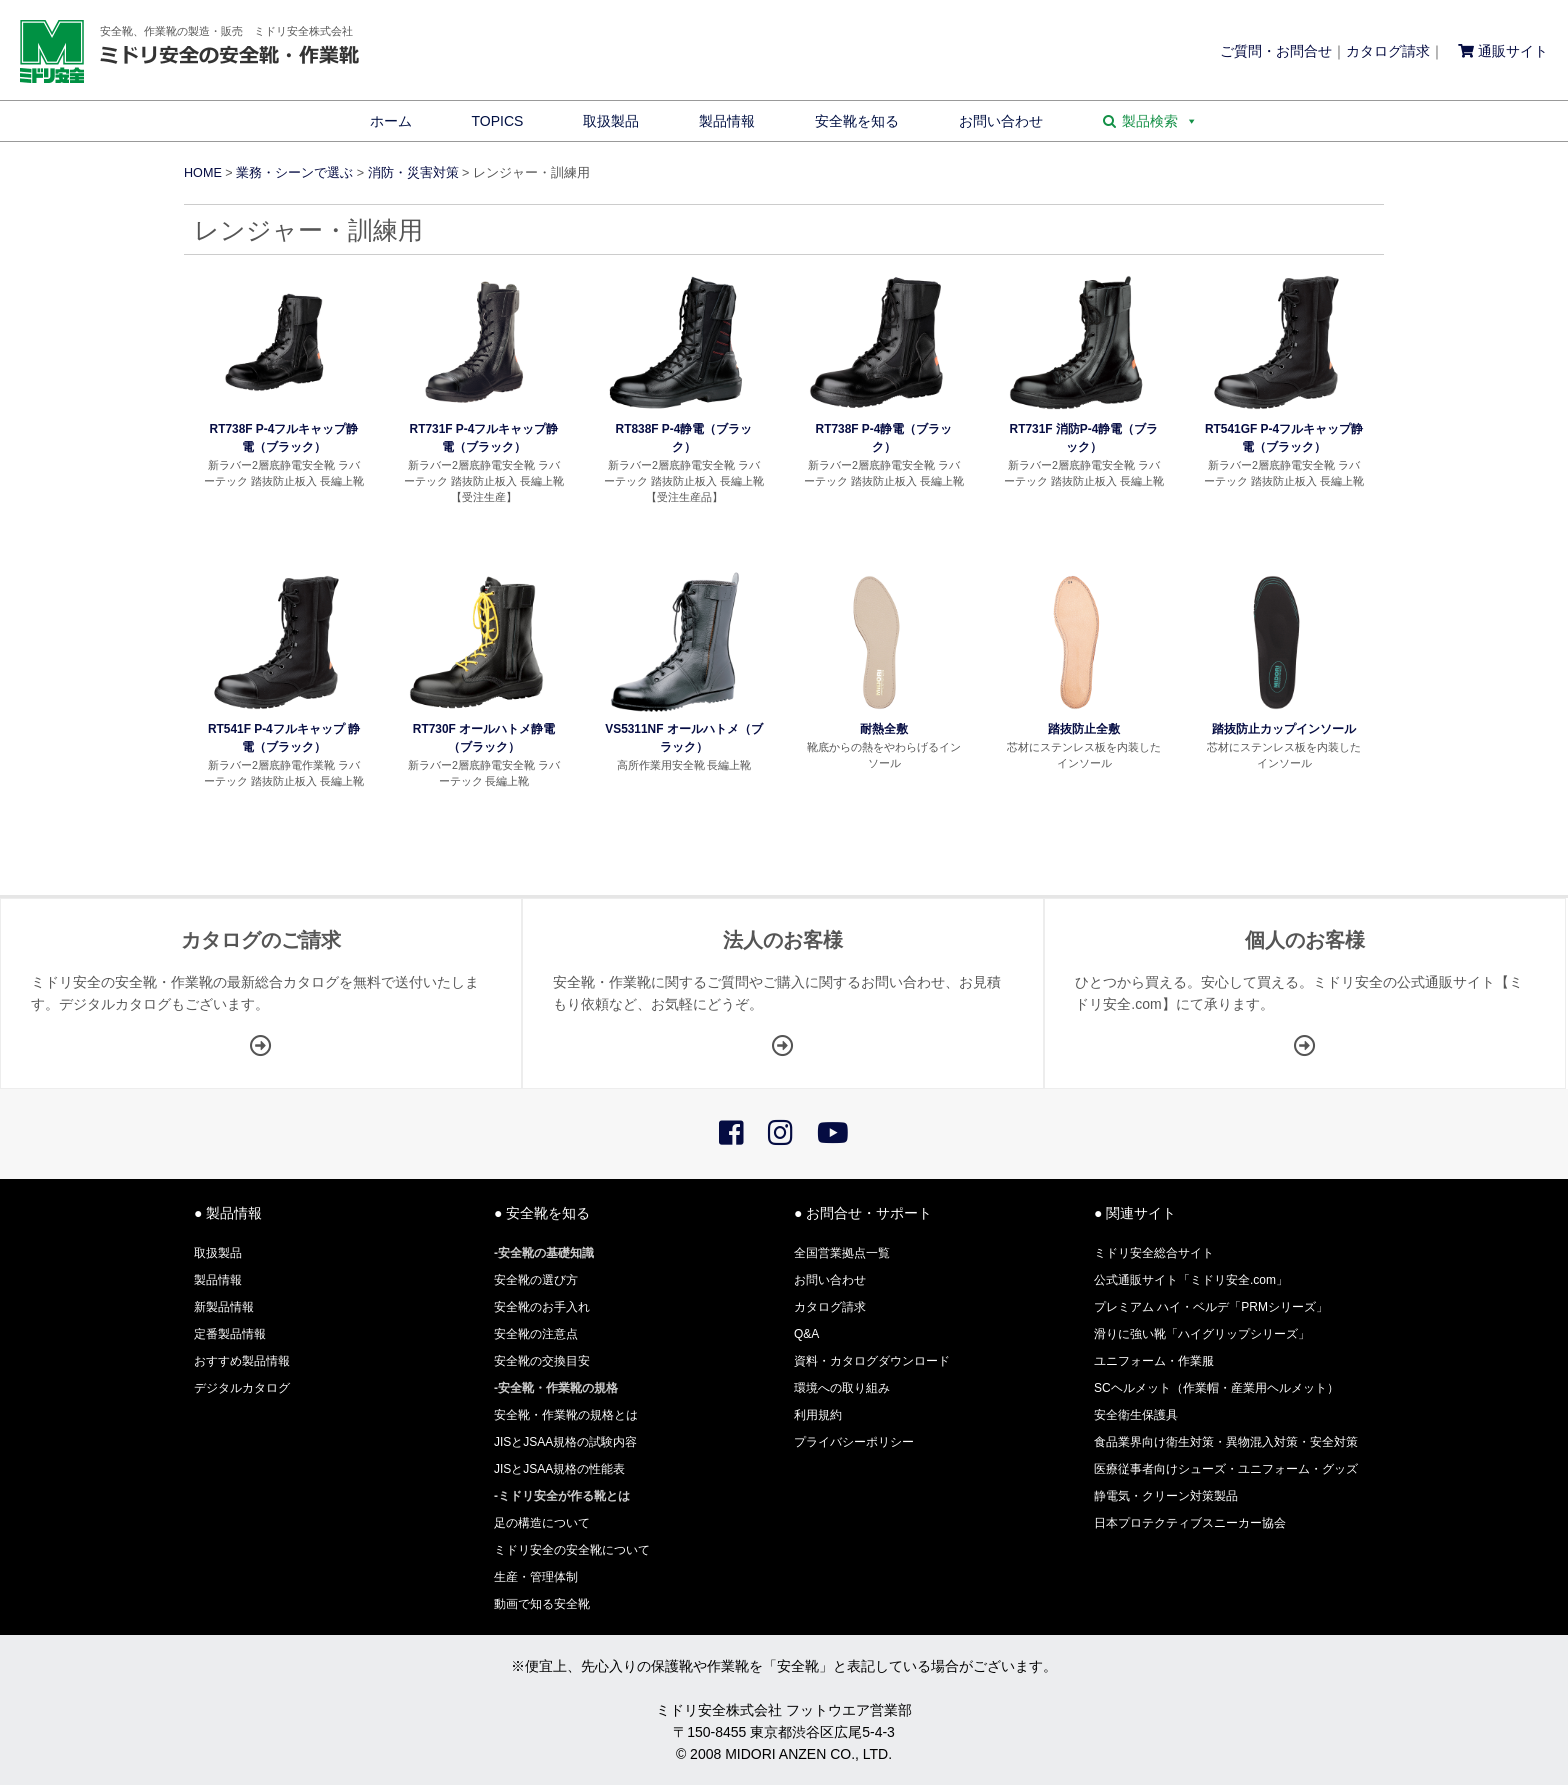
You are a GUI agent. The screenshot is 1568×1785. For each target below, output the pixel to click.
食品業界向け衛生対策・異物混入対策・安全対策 (1226, 1442)
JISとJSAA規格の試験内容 (565, 1442)
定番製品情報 (230, 1334)
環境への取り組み (842, 1388)
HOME (203, 173)
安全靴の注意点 (536, 1334)
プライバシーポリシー (854, 1442)
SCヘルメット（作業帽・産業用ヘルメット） (1216, 1388)
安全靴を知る (857, 121)
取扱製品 (611, 121)
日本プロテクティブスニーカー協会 (1190, 1523)
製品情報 (727, 121)
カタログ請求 (1388, 51)
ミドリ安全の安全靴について (572, 1550)
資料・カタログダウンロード (872, 1361)
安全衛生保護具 (1136, 1415)
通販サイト (1503, 51)
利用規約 (818, 1415)
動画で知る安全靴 (542, 1604)
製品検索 (1160, 121)
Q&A (806, 1334)
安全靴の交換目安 (542, 1361)
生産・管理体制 (536, 1577)
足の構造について (542, 1523)
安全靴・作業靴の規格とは (566, 1415)
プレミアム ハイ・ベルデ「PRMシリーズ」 (1211, 1307)
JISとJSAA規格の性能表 (559, 1469)
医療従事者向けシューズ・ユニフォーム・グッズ (1226, 1469)
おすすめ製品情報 (242, 1361)
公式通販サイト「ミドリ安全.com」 (1191, 1280)
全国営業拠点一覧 (842, 1253)
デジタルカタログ (242, 1388)
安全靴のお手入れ (542, 1307)
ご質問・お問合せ (1276, 51)
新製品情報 (224, 1307)
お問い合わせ (1001, 121)
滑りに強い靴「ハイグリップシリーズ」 (1202, 1334)
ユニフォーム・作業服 (1154, 1361)
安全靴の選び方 (536, 1280)
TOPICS (498, 121)
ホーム (391, 121)
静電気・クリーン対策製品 (1166, 1496)
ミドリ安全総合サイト (1154, 1253)
